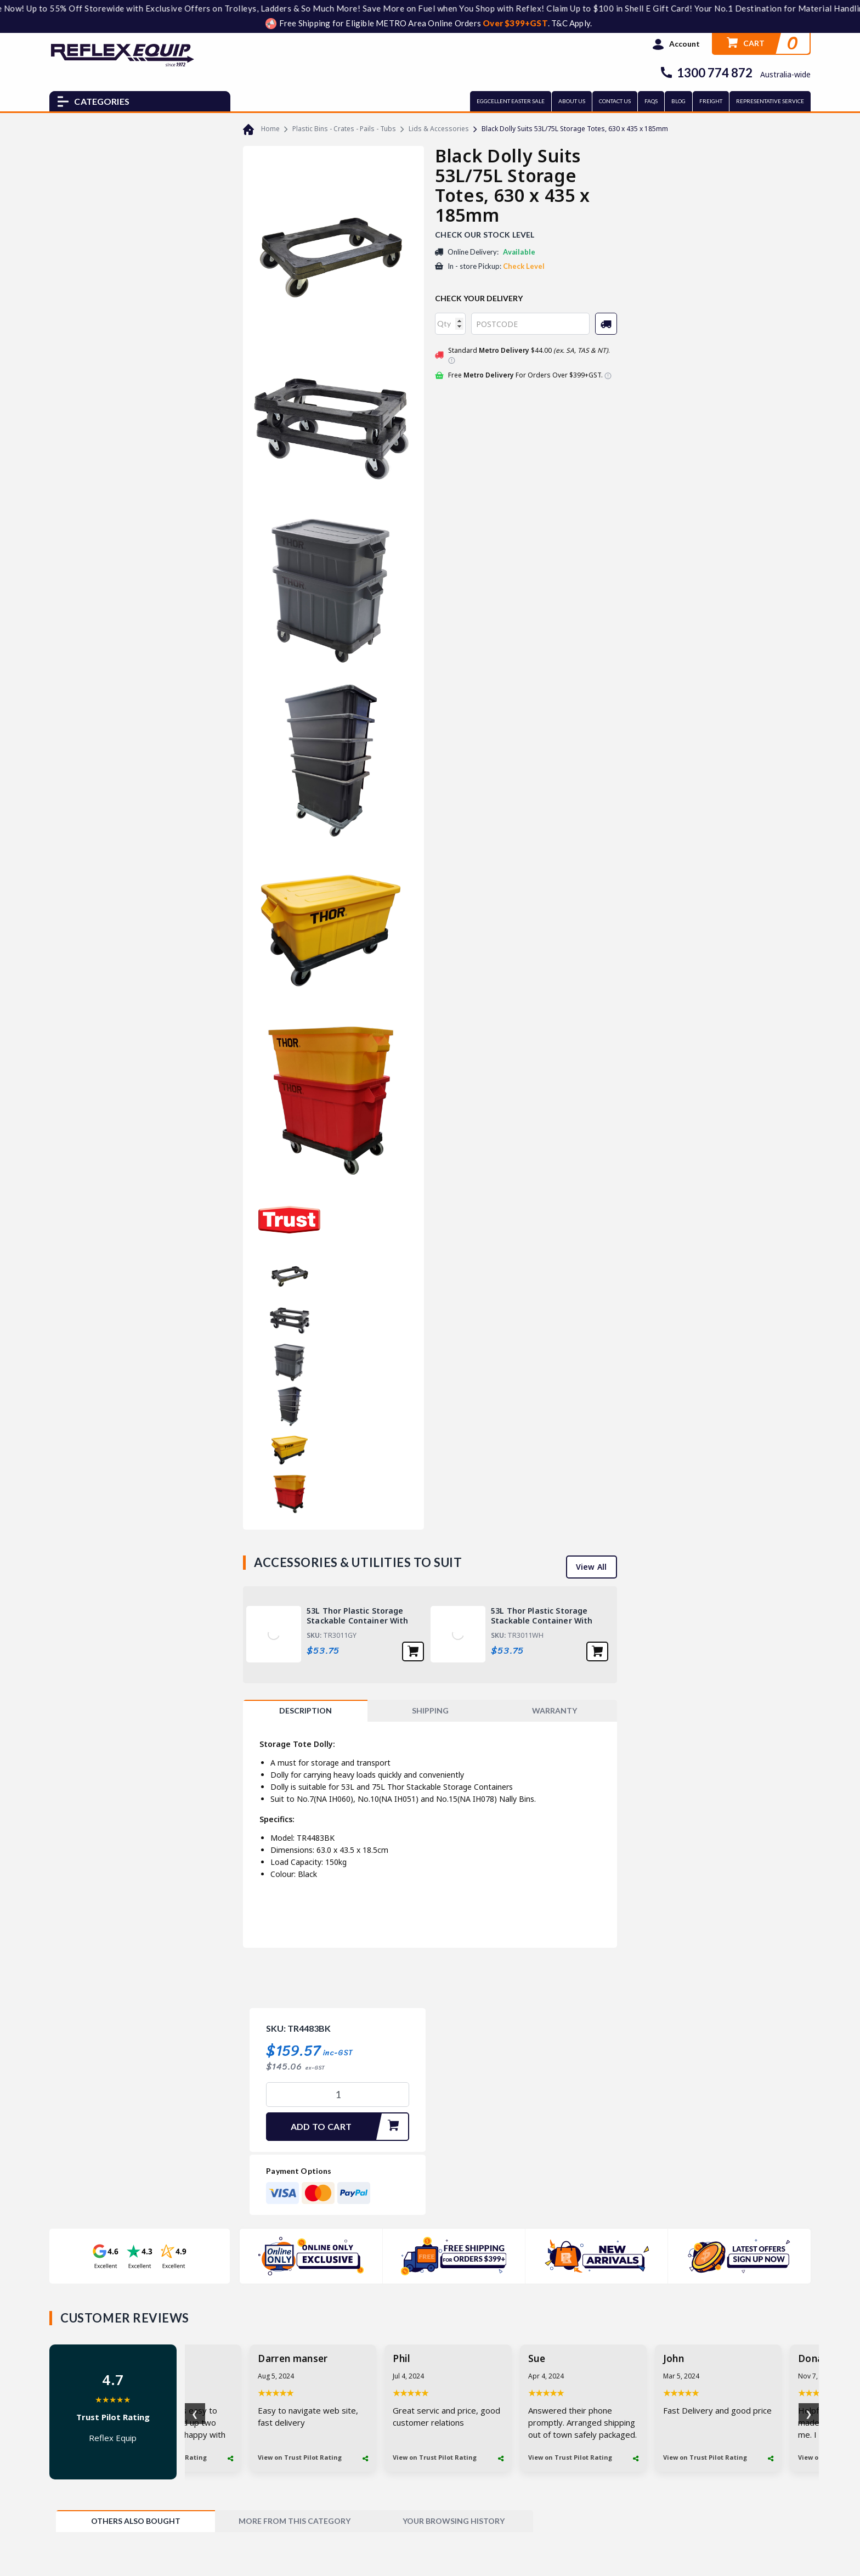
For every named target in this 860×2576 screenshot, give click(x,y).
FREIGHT (710, 101)
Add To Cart (349, 2126)
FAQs (651, 101)
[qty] (450, 324)
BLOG (678, 101)
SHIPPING (430, 1710)
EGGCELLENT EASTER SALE (511, 101)
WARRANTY (554, 1710)
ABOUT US (571, 101)
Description (305, 1710)
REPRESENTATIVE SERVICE (770, 101)
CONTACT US (615, 101)
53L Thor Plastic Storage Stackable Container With (358, 1616)
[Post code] (530, 324)
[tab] (305, 1711)
